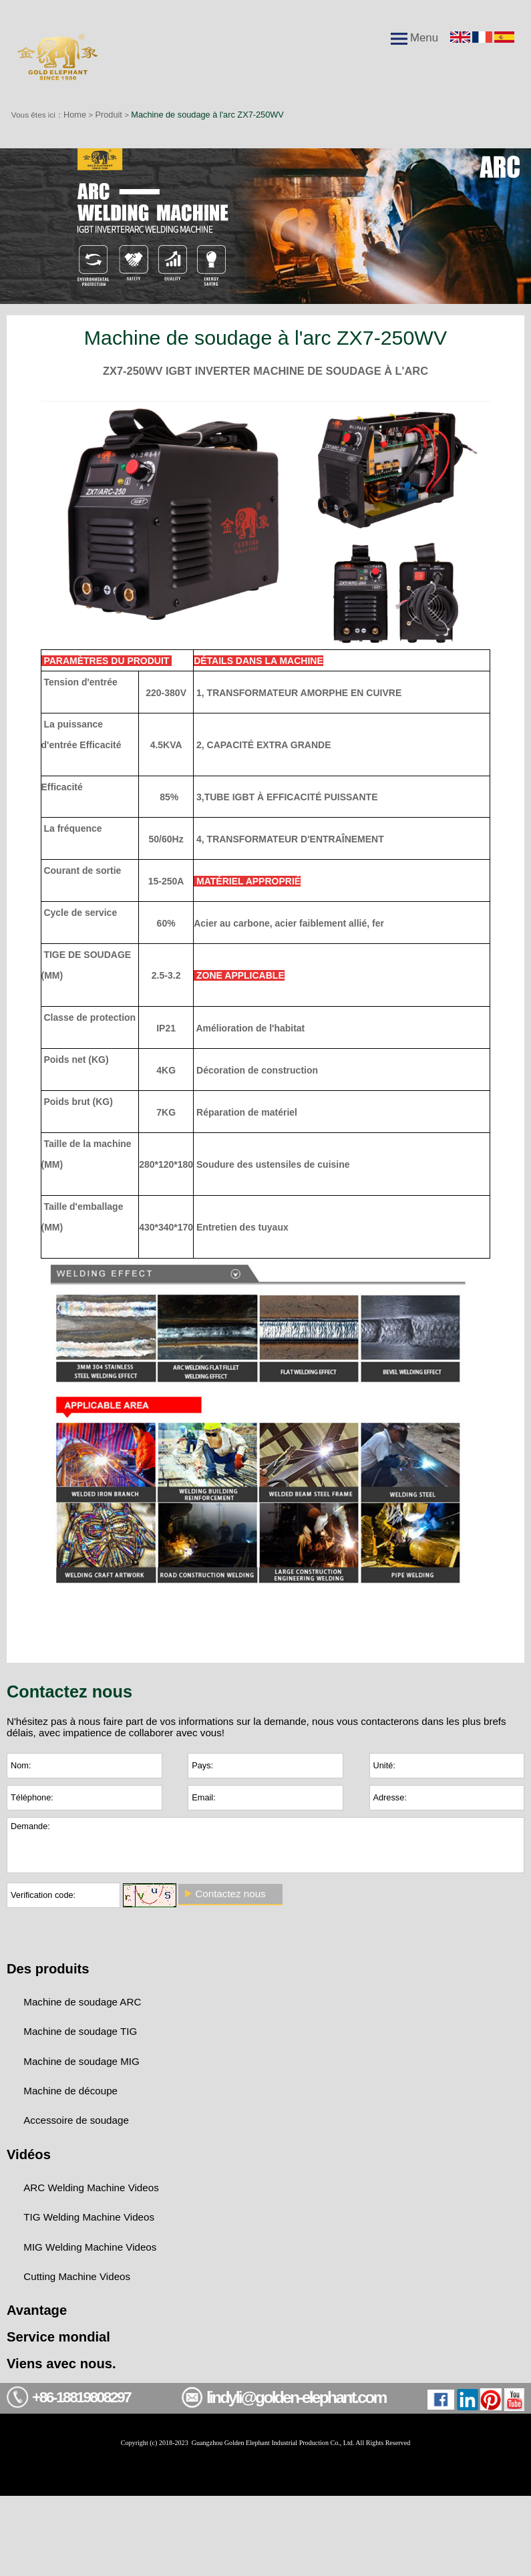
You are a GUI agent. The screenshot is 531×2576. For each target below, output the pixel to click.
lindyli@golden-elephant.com (313, 2469)
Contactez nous (234, 1917)
